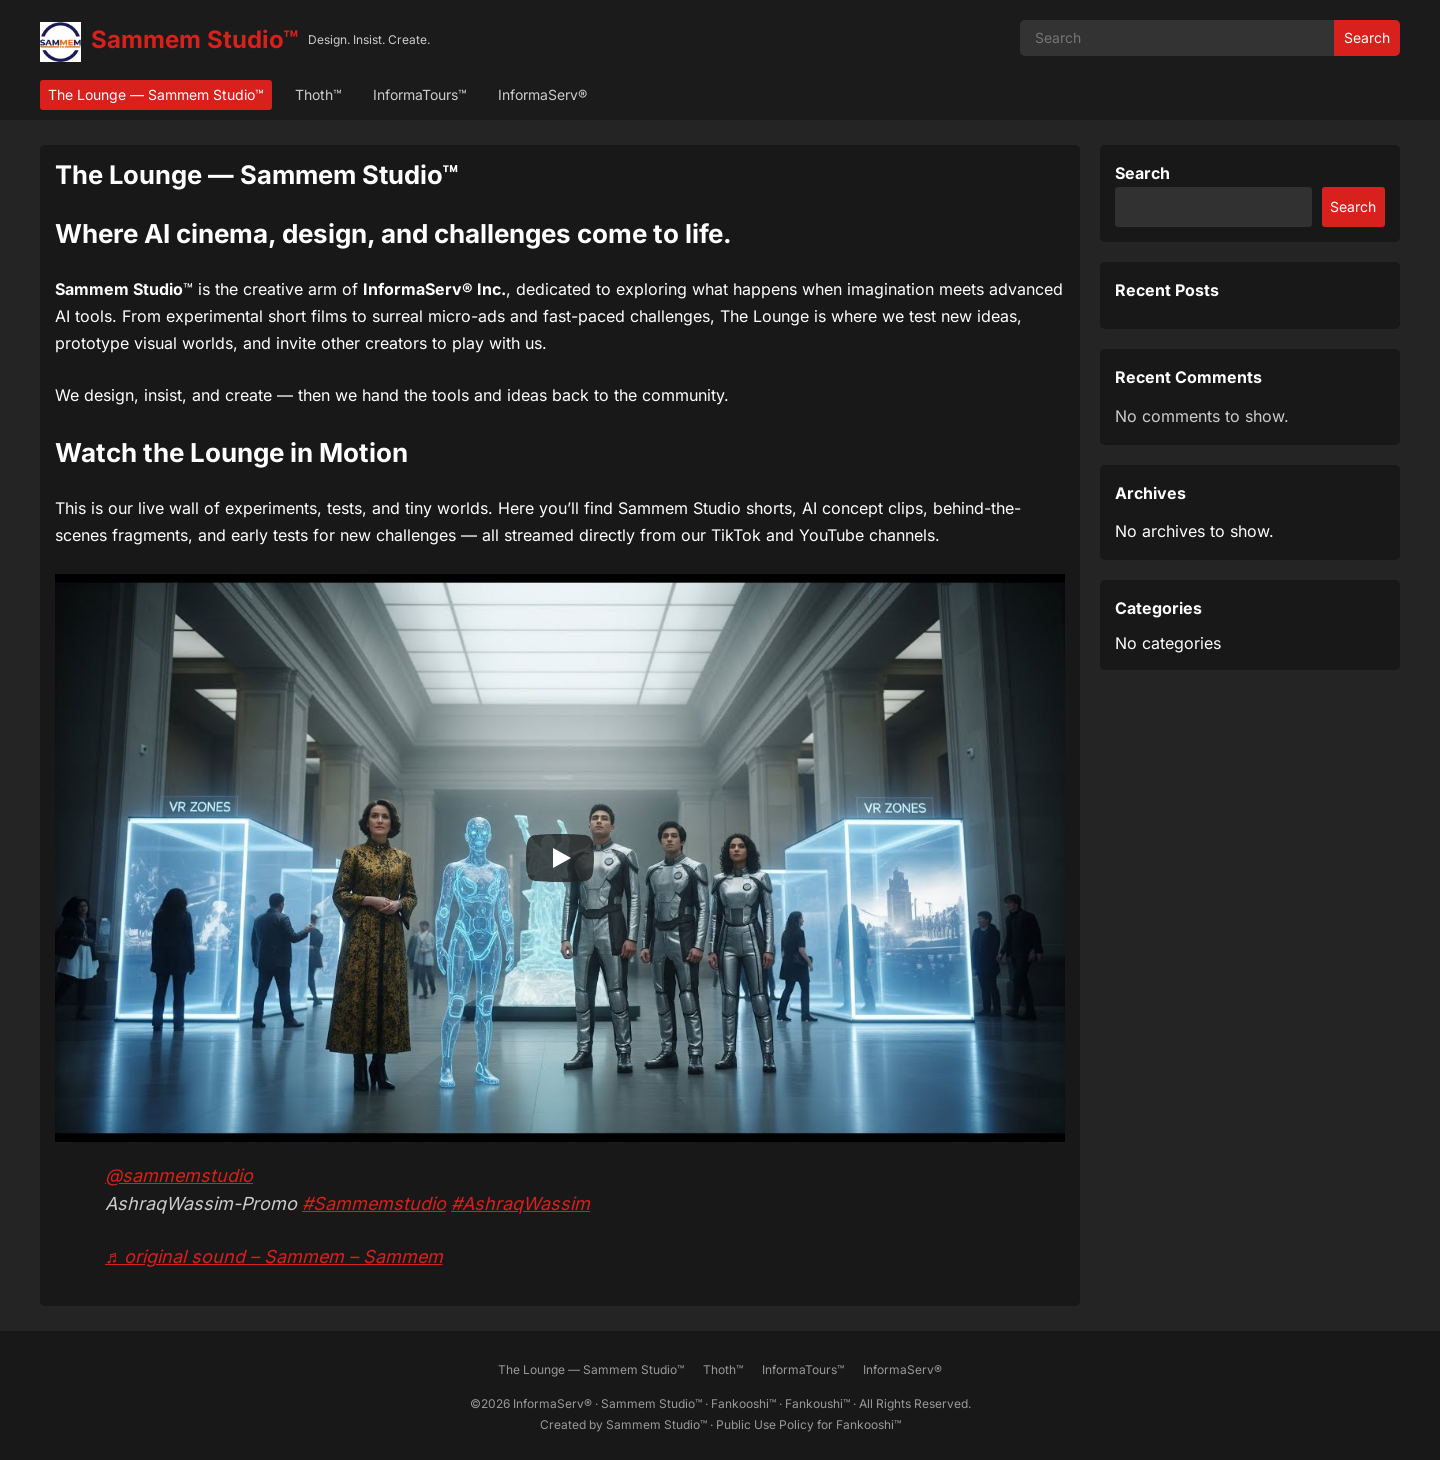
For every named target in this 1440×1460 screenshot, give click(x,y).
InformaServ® (542, 94)
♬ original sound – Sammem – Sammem (274, 1256)
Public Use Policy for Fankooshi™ (808, 1424)
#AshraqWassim (520, 1203)
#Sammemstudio (374, 1203)
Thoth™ (318, 94)
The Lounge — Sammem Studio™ (156, 94)
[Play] (560, 858)
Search (1367, 37)
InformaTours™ (420, 94)
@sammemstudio (179, 1175)
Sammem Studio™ (194, 39)
